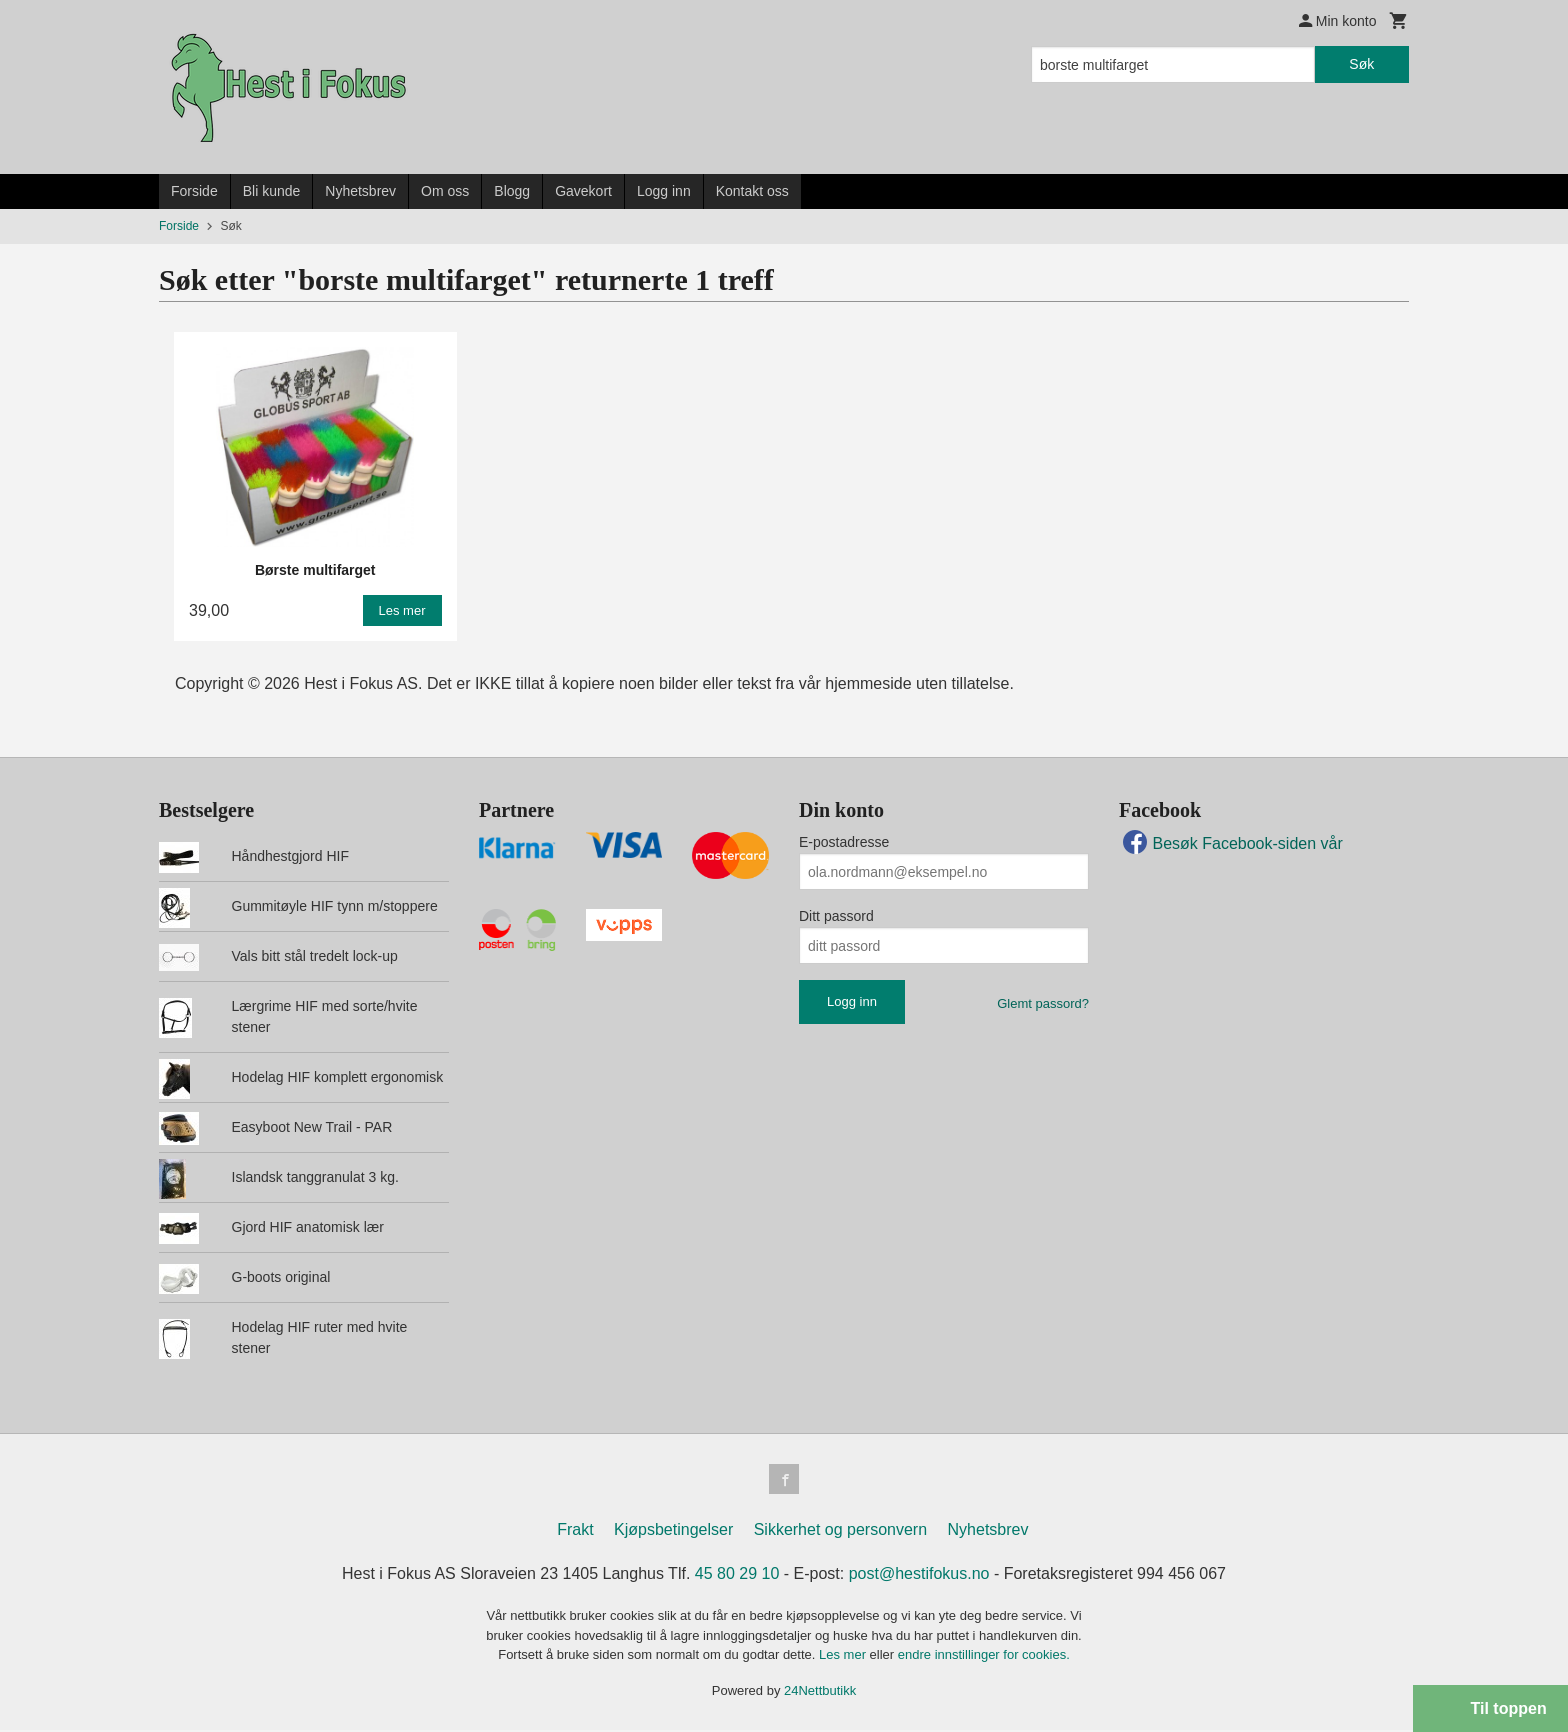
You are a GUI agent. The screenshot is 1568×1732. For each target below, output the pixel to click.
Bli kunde (272, 191)
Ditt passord (836, 916)
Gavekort (583, 191)
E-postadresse (844, 842)
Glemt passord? (1043, 1003)
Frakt (575, 1531)
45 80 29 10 (737, 1575)
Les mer (844, 1656)
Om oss (445, 191)
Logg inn (664, 191)
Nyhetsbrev (360, 191)
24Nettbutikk (820, 1692)
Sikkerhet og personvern (840, 1531)
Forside (194, 191)
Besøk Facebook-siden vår (1231, 843)
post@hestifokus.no (919, 1575)
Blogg (512, 191)
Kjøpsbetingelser (673, 1531)
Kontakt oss (752, 191)
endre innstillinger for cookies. (984, 1656)
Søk (1361, 64)
